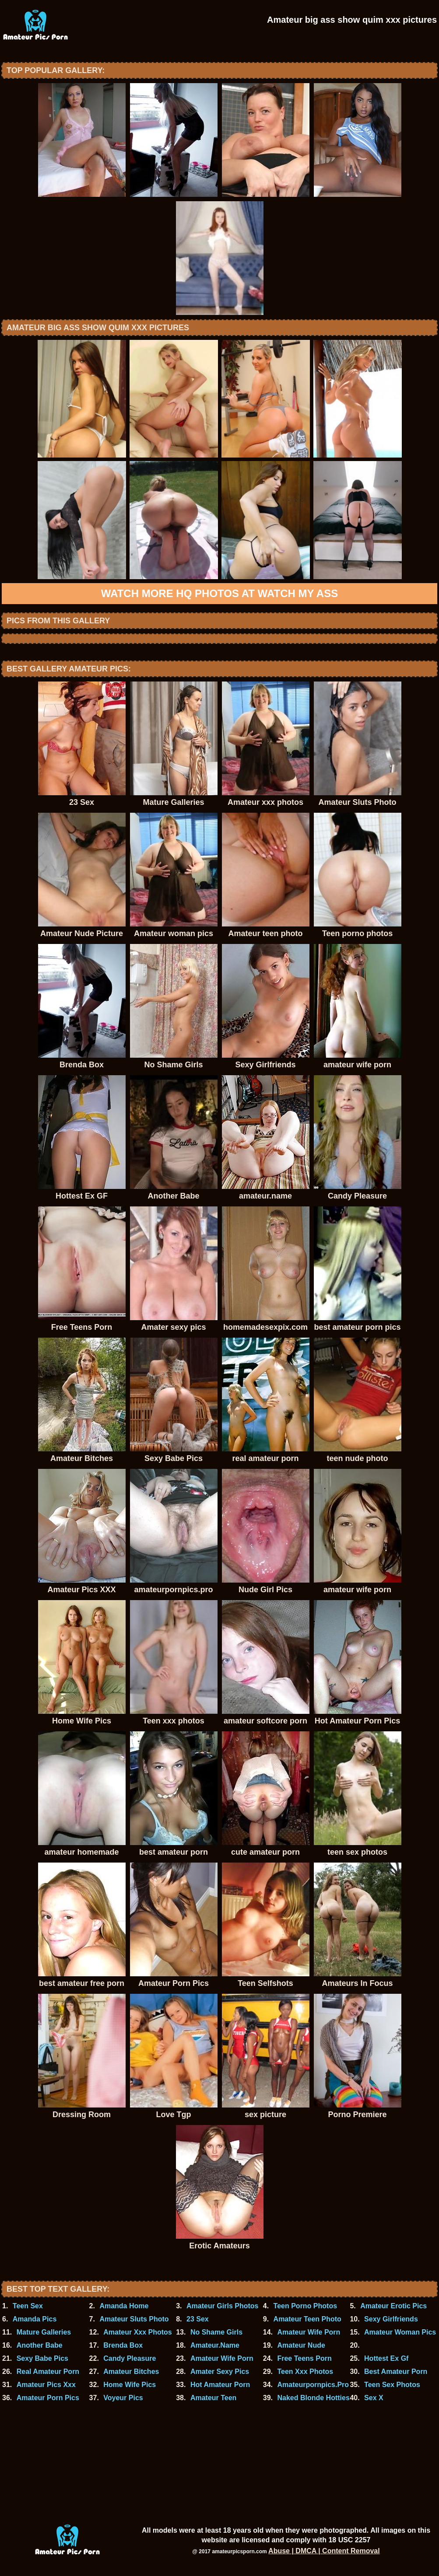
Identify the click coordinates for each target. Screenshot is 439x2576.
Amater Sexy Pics (219, 2371)
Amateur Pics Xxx (46, 2384)
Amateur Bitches (131, 2371)
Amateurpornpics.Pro (313, 2384)
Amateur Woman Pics (400, 2332)
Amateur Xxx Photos (137, 2332)
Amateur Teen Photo (307, 2319)
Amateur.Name (214, 2345)
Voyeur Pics (123, 2397)
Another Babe (40, 2345)
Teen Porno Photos (305, 2306)
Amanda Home (123, 2306)
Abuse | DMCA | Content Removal (324, 2551)
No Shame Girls (216, 2332)
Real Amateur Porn (48, 2371)
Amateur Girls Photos (222, 2306)
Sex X (373, 2397)
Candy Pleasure (129, 2358)
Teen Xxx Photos (305, 2371)
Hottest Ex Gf (386, 2358)
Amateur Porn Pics (48, 2397)
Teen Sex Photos (392, 2384)
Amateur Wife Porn (308, 2332)
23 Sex (197, 2319)
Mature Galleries (44, 2332)
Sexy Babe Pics (42, 2358)
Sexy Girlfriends (391, 2319)
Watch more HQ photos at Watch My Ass (219, 593)
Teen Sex (28, 2306)
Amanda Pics (34, 2319)
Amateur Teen (213, 2397)
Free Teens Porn (304, 2358)
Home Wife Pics (129, 2384)
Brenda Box (123, 2345)
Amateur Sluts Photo (134, 2319)
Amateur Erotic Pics (393, 2306)
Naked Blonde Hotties (313, 2397)
